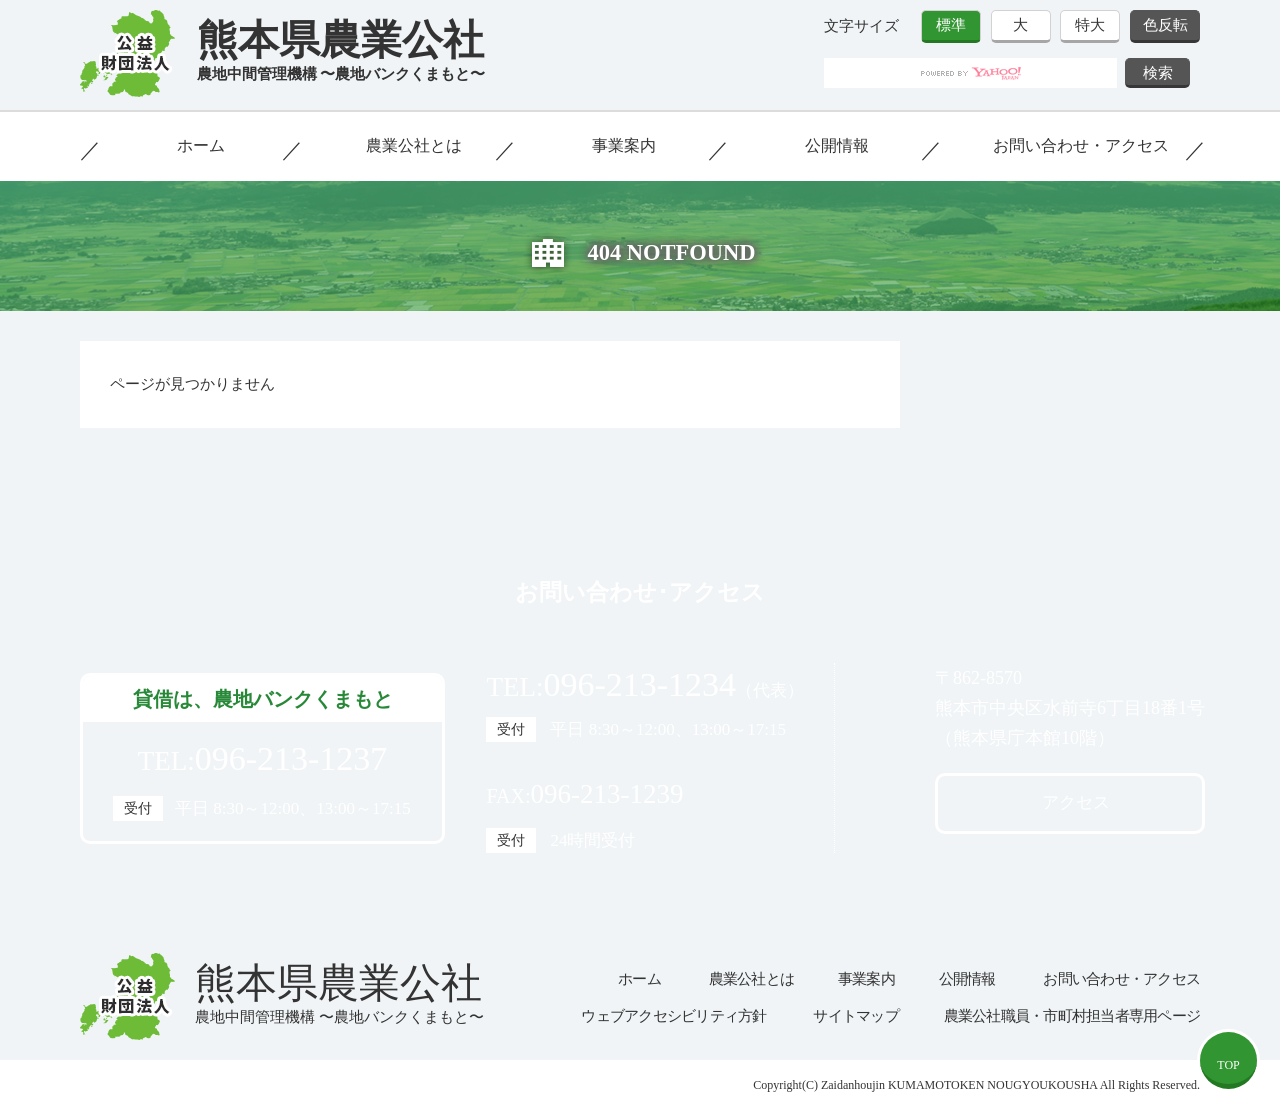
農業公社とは (414, 145)
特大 (1090, 25)
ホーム (201, 145)
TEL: (263, 759)
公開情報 (837, 145)
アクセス (1076, 802)
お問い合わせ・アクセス (1081, 145)
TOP (1228, 1065)
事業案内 (624, 145)
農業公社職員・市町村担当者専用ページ (1072, 1016)
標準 (951, 25)
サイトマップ (856, 1016)
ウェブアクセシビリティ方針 (673, 1016)
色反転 (1165, 25)
